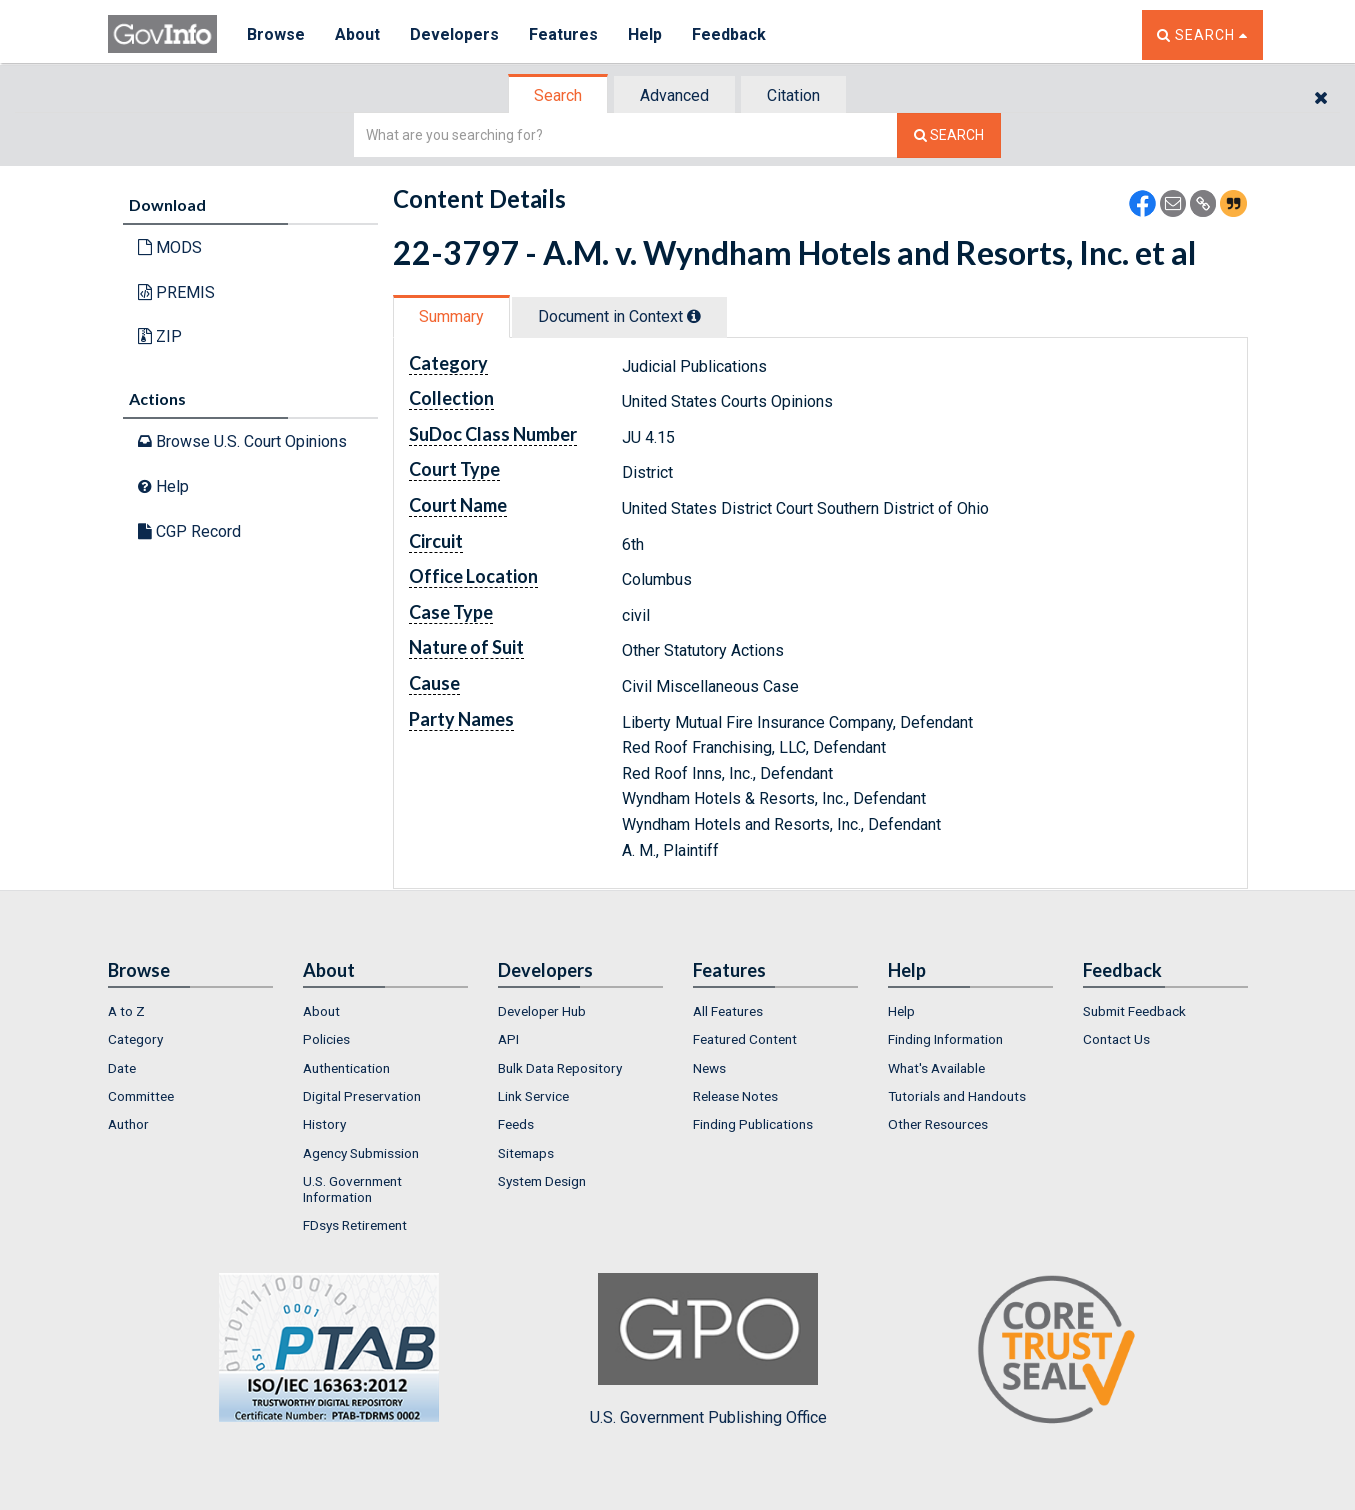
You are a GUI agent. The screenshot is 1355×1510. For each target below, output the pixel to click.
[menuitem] (190, 1011)
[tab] (559, 95)
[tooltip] (694, 316)
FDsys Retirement (355, 1225)
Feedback (729, 34)
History (324, 1124)
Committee (141, 1096)
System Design (542, 1181)
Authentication (346, 1068)
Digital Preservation (362, 1096)
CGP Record (189, 531)
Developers (454, 34)
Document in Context (619, 316)
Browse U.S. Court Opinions (242, 441)
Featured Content (745, 1039)
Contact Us (1116, 1039)
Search (558, 95)
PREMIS (176, 292)
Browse (276, 34)
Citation (793, 95)
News (709, 1068)
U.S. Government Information (352, 1189)
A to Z (126, 1011)
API (508, 1039)
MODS (170, 247)
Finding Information (945, 1039)
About (357, 34)
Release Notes (735, 1096)
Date (122, 1068)
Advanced (674, 95)
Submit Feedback (1134, 1011)
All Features (728, 1011)
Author (128, 1124)
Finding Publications (753, 1124)
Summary (451, 316)
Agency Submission (361, 1153)
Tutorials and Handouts (957, 1096)
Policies (326, 1039)
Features (563, 34)
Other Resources (938, 1124)
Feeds (516, 1124)
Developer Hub (542, 1011)
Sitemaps (526, 1153)
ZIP (160, 336)
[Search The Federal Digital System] (949, 135)
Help (645, 34)
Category (135, 1039)
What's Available (936, 1068)
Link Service (533, 1096)
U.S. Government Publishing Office (708, 1350)
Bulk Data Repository (560, 1068)
